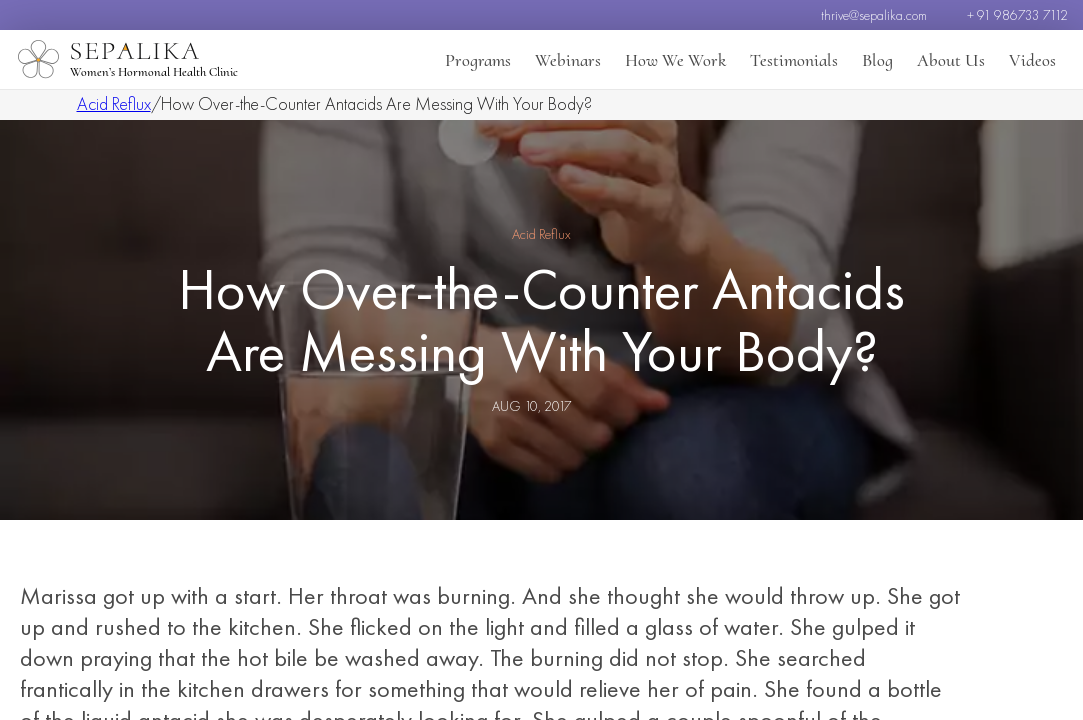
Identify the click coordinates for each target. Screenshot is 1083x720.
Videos (1032, 60)
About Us (951, 60)
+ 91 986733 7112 (1017, 15)
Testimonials (794, 60)
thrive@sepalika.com (874, 15)
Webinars (568, 60)
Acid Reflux (114, 103)
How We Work (675, 60)
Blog (877, 60)
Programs (478, 60)
